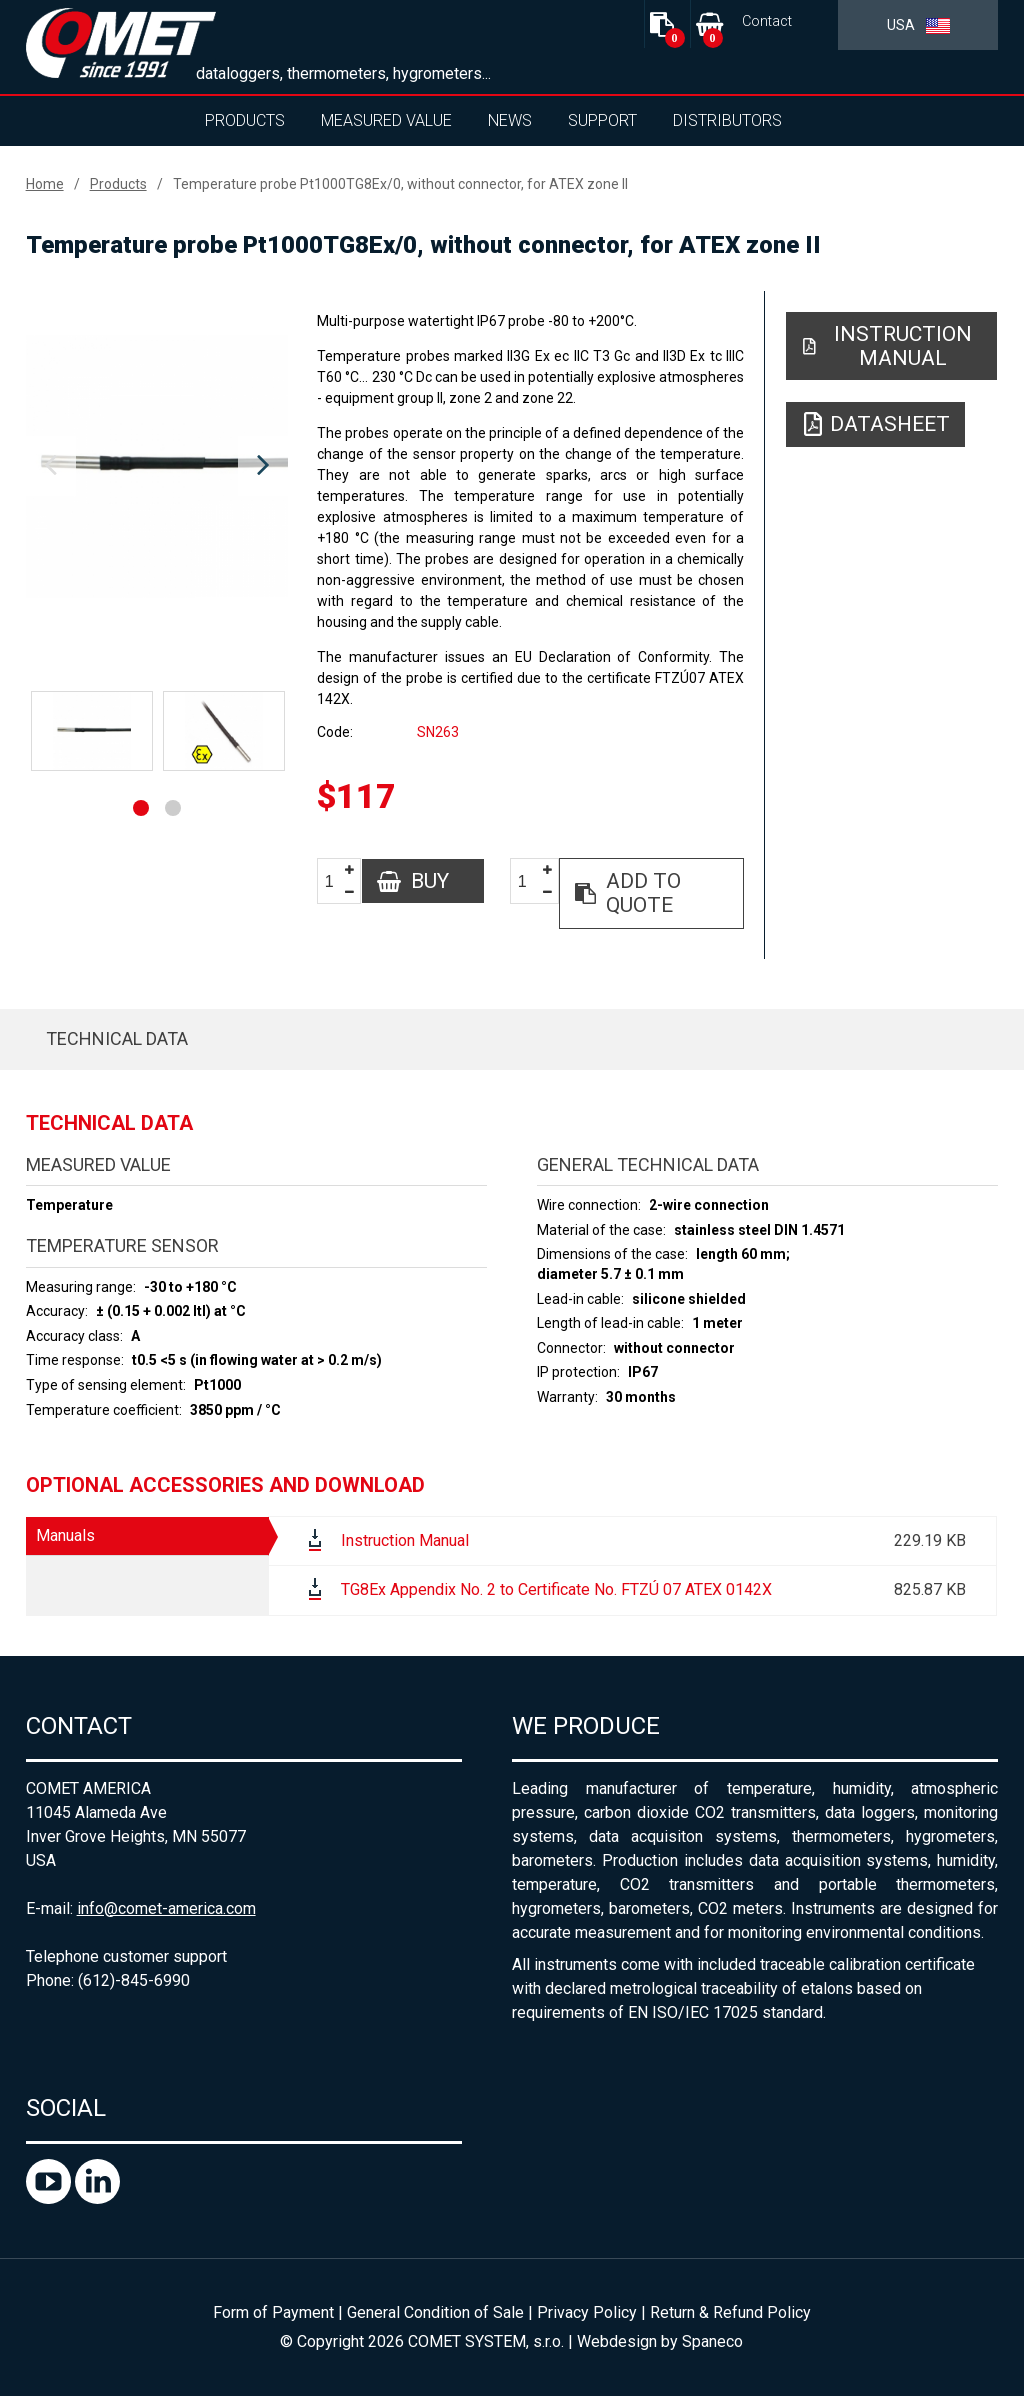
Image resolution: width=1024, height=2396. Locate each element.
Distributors (727, 120)
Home (45, 184)
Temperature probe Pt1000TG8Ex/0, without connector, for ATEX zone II (400, 184)
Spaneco (712, 2341)
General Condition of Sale (435, 2312)
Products (245, 120)
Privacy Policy (587, 2312)
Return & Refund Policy (730, 2312)
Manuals (65, 1535)
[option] (157, 466)
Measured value (386, 120)
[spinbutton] (337, 881)
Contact (767, 21)
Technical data (117, 1038)
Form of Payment (273, 2312)
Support (602, 120)
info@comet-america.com (166, 1908)
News (510, 120)
